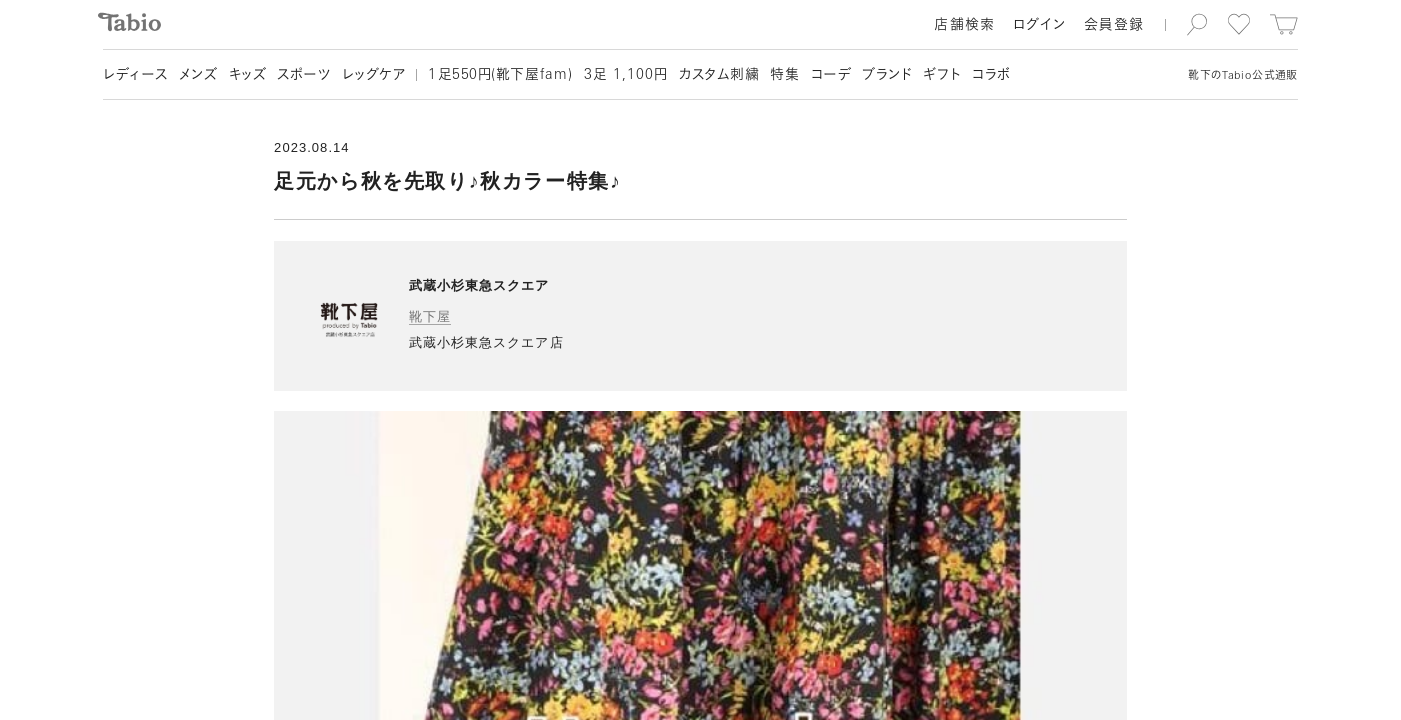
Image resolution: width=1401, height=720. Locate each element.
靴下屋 (430, 316)
